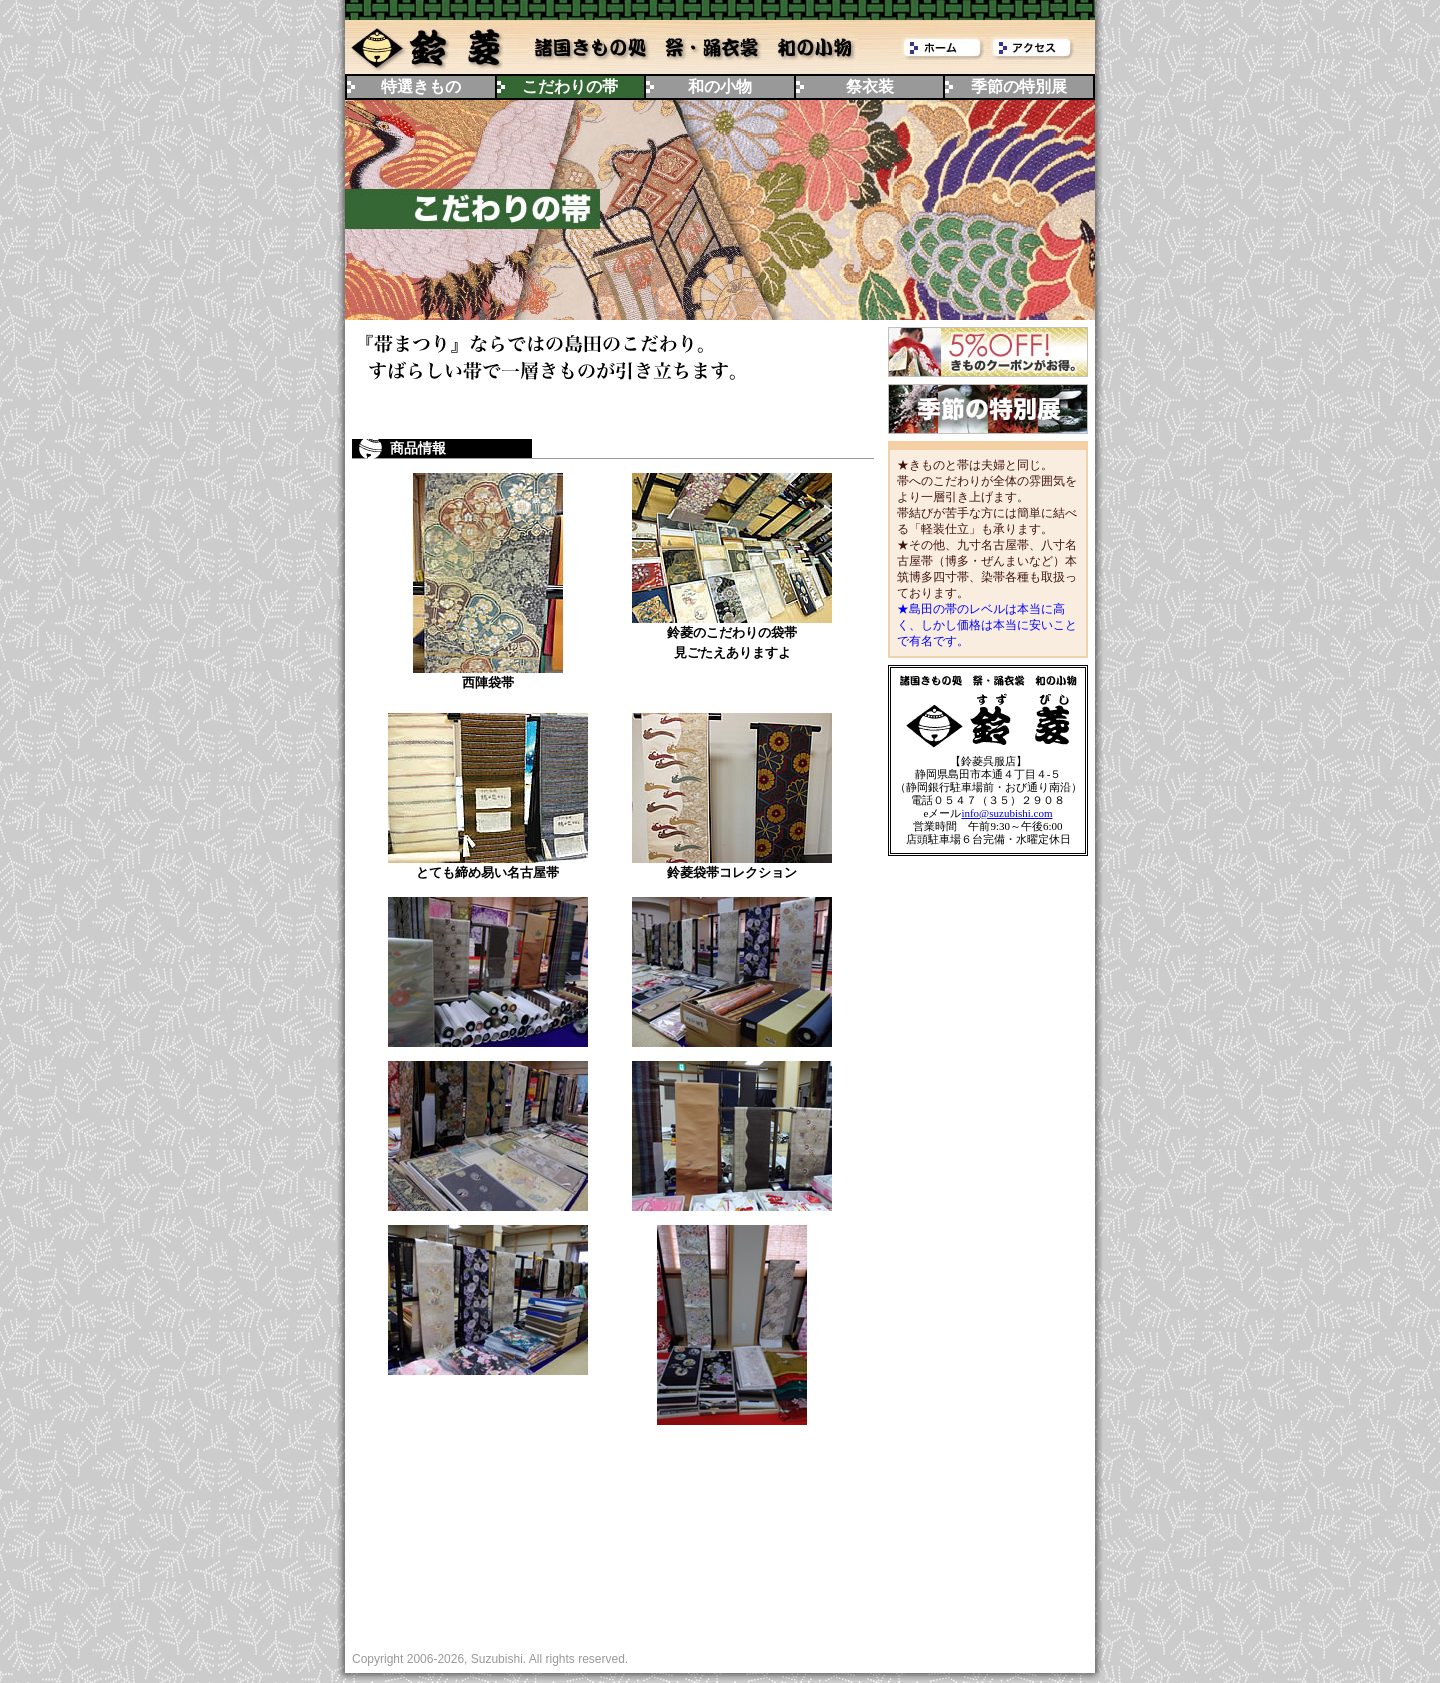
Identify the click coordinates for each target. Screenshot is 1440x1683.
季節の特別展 (1019, 86)
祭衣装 (870, 86)
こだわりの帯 (570, 86)
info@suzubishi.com (1006, 813)
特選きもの (421, 86)
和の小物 (720, 86)
